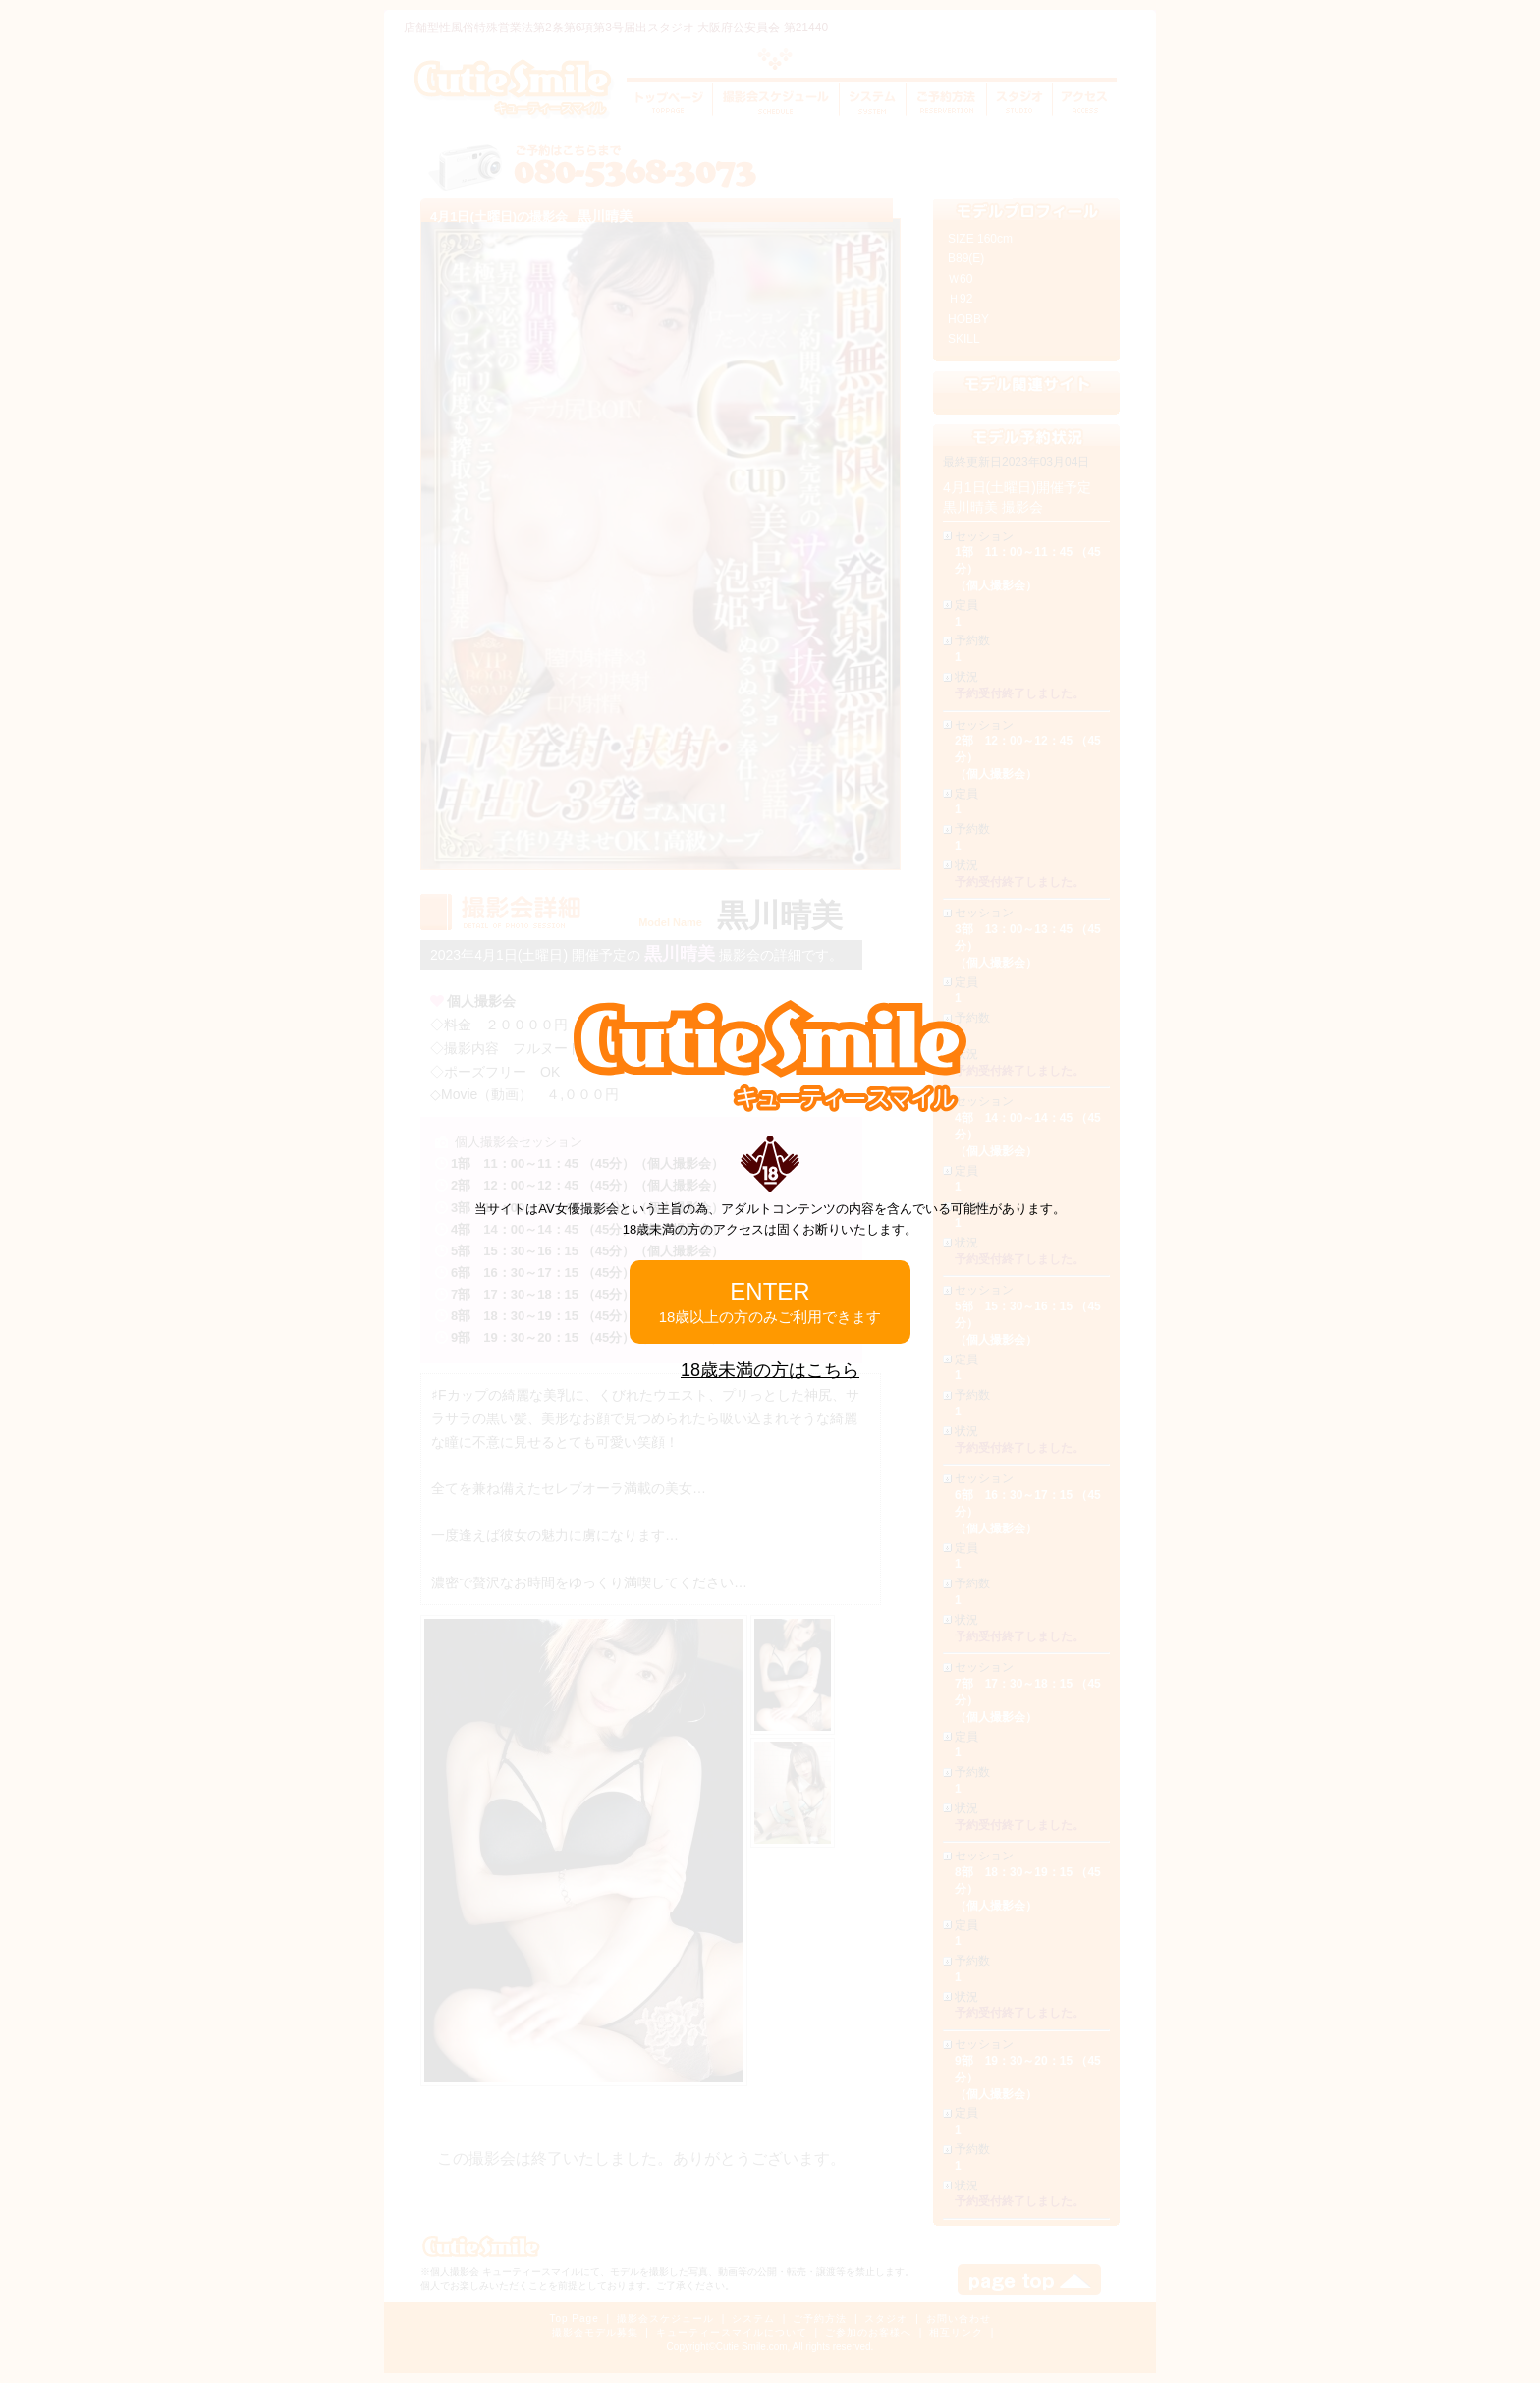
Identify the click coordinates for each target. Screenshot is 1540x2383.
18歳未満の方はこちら (770, 1370)
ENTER (770, 1301)
